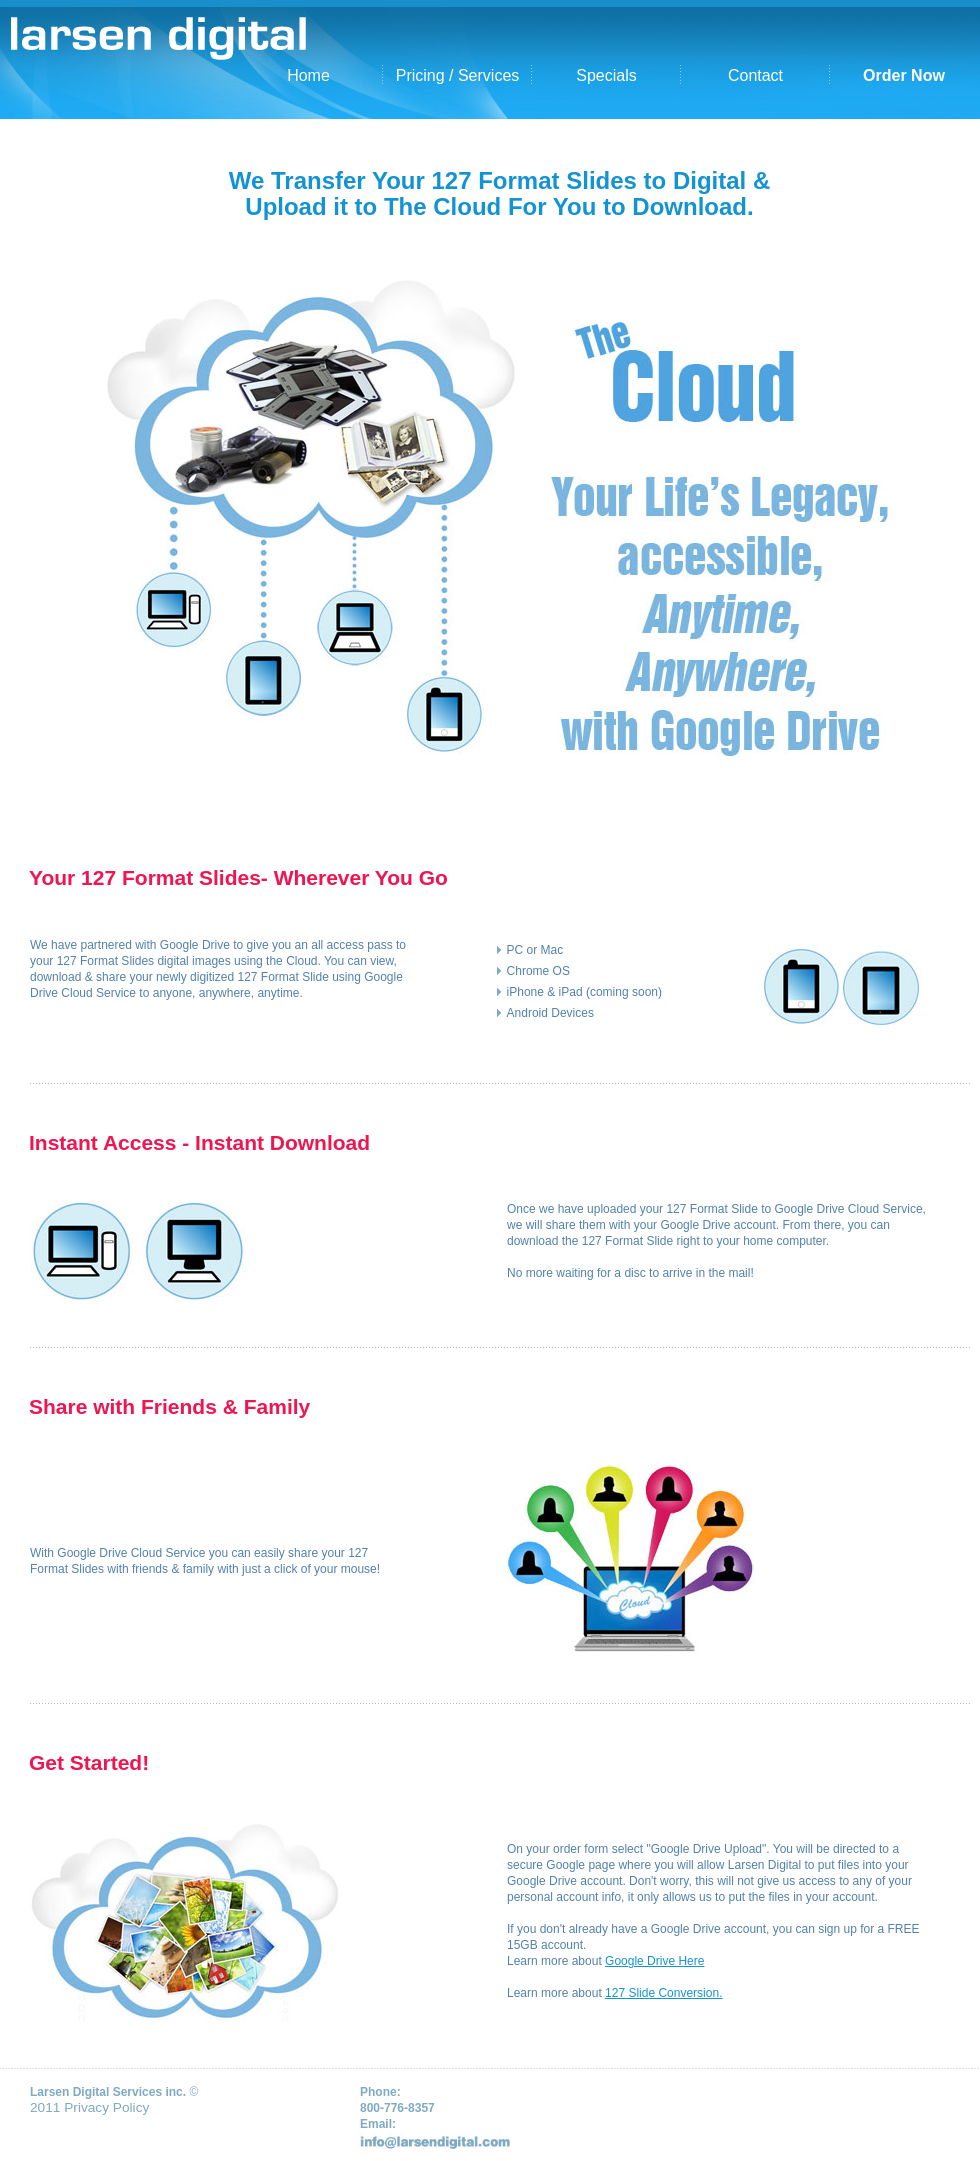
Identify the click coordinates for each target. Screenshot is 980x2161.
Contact (755, 75)
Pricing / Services (458, 75)
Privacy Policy (106, 2107)
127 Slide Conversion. (663, 1993)
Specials (606, 75)
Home (308, 75)
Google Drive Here (654, 1961)
